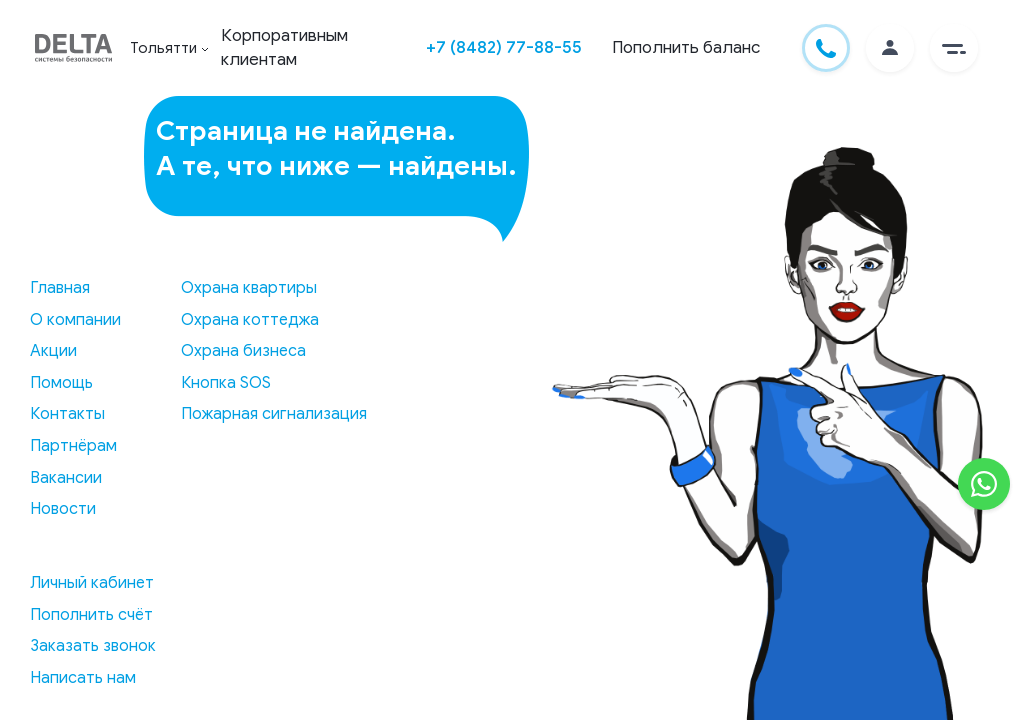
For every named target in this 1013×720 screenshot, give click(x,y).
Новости (63, 509)
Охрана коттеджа (250, 320)
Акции (53, 351)
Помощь (61, 383)
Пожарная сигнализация (274, 414)
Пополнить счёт (91, 615)
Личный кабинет (92, 583)
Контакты (67, 414)
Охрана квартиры (249, 288)
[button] (954, 48)
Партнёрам (73, 446)
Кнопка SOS (226, 383)
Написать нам (83, 678)
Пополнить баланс (686, 47)
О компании (75, 320)
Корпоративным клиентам (284, 47)
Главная (60, 288)
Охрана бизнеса (243, 351)
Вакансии (66, 478)
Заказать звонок (93, 646)
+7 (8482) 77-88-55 (504, 47)
